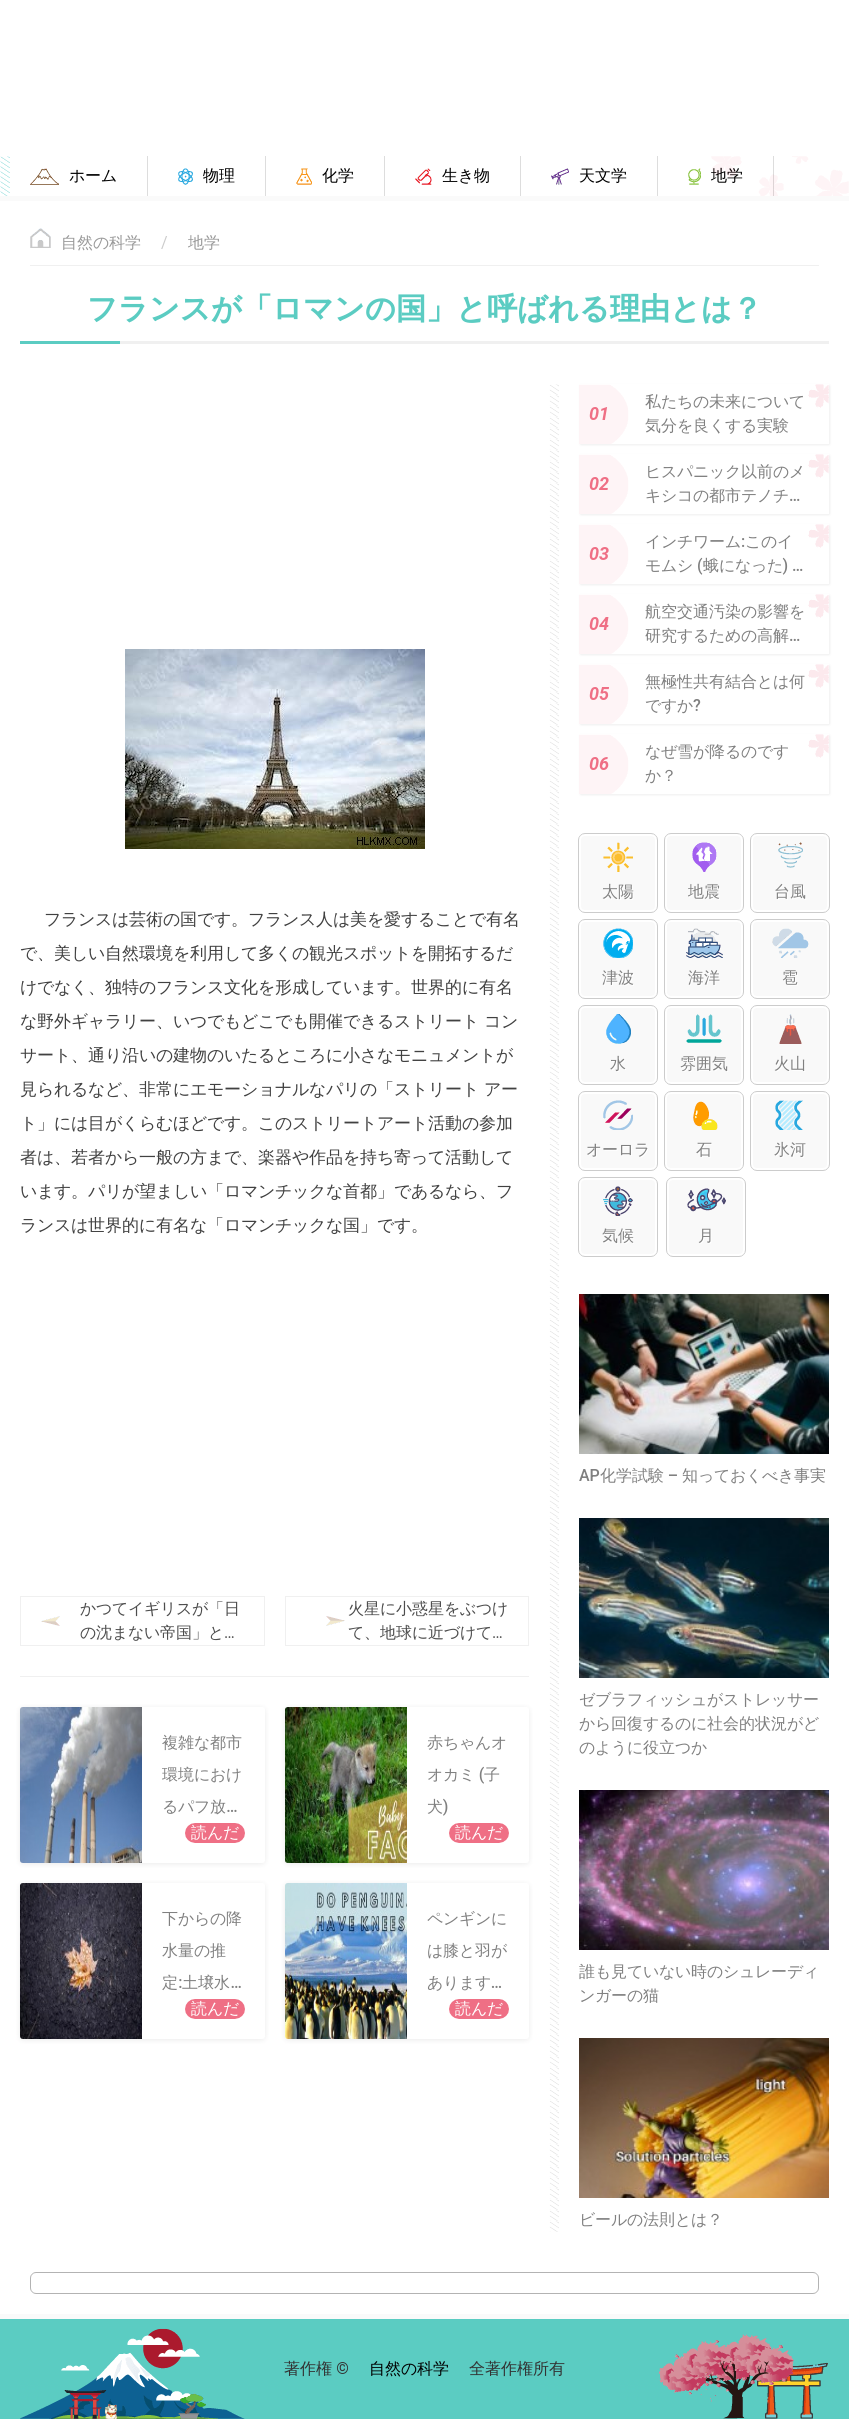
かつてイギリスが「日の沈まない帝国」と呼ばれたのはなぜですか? (160, 1622)
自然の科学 (101, 242)
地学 (204, 242)
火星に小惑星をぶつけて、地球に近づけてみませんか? (389, 1622)
